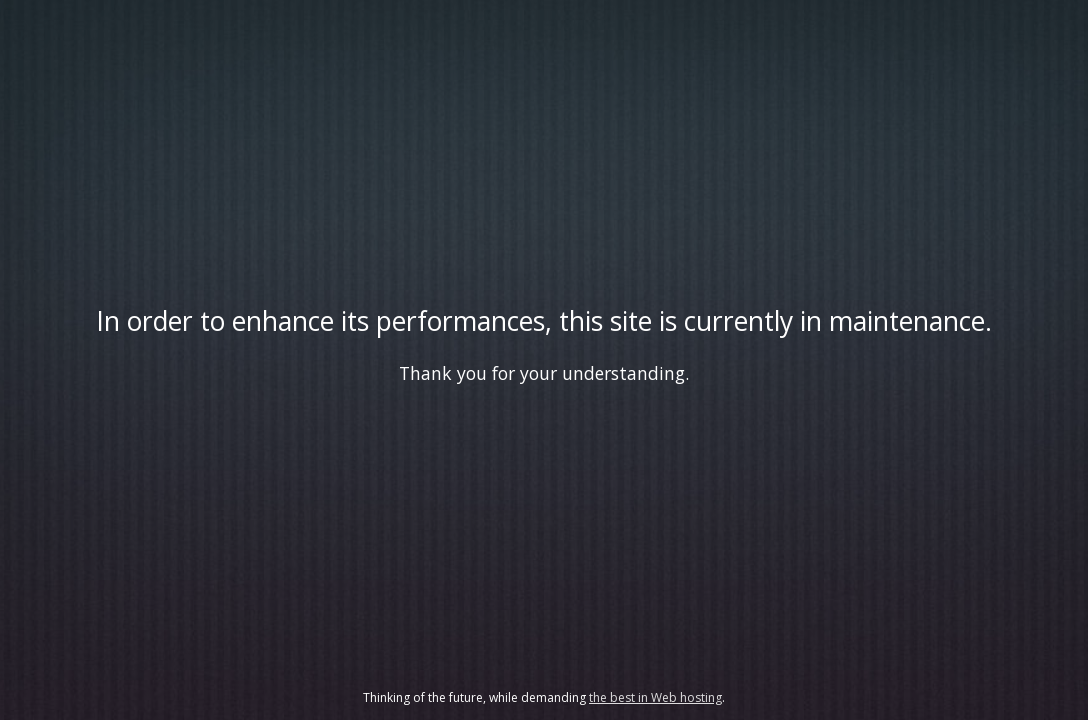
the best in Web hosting (655, 697)
